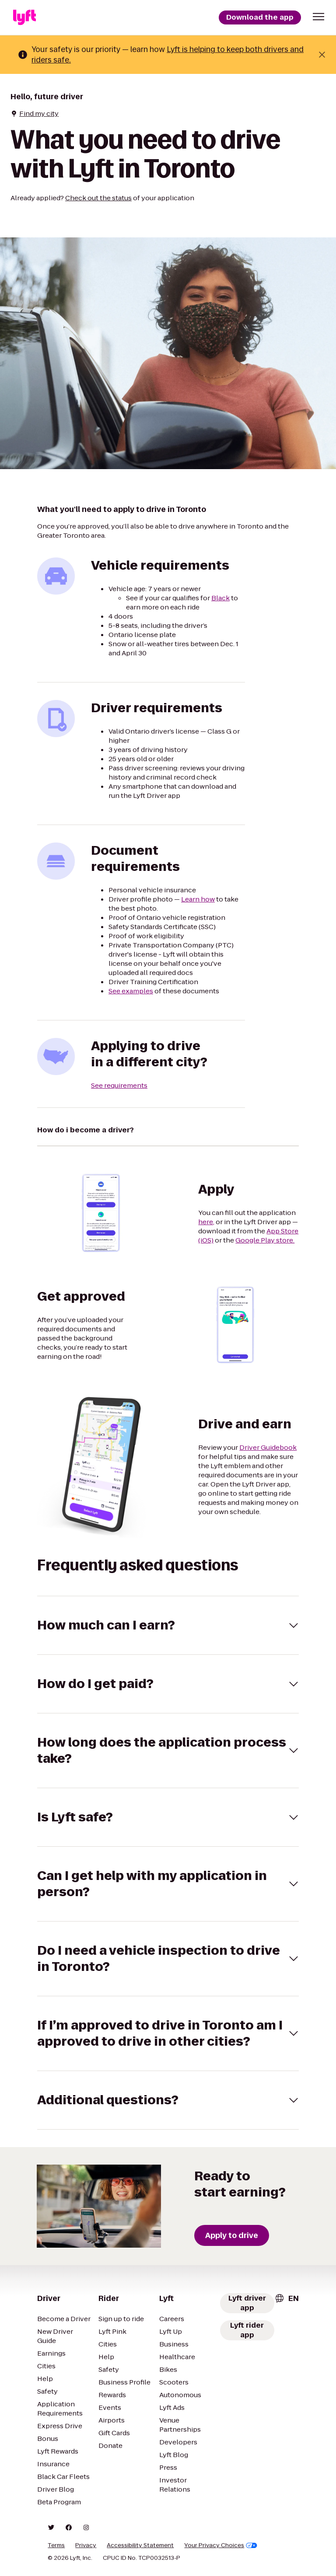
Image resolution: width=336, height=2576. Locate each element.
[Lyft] (24, 17)
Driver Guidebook (268, 1447)
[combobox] (286, 2298)
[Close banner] (322, 54)
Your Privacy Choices (220, 2545)
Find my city (34, 113)
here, (206, 1221)
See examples (130, 991)
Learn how (198, 899)
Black (220, 597)
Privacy (85, 2545)
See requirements (119, 1085)
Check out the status (98, 197)
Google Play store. (264, 1240)
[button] (319, 17)
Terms (56, 2545)
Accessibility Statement (140, 2545)
